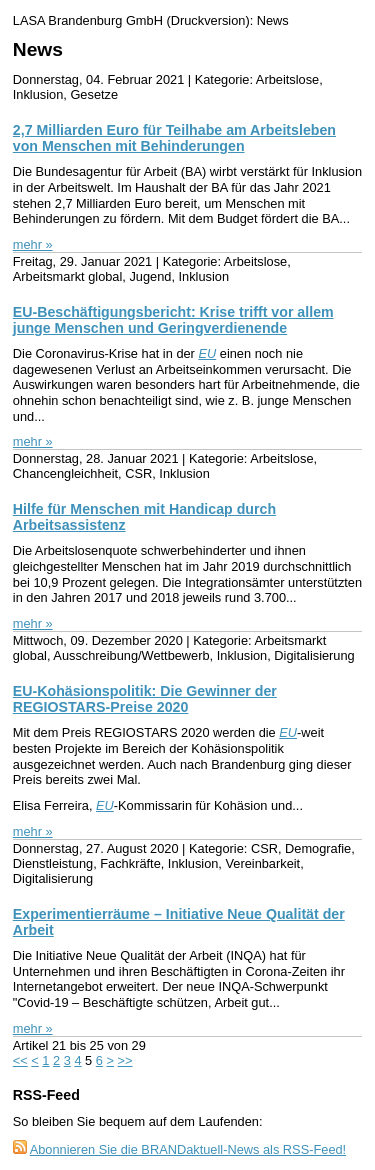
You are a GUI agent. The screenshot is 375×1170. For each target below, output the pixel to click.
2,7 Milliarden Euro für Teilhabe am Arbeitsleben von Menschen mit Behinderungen (174, 138)
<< (20, 1060)
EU (207, 353)
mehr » (33, 244)
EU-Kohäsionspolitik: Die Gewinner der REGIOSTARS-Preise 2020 (145, 699)
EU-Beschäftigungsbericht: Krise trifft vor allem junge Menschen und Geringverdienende (173, 320)
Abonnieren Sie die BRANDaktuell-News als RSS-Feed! (188, 1149)
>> (125, 1060)
